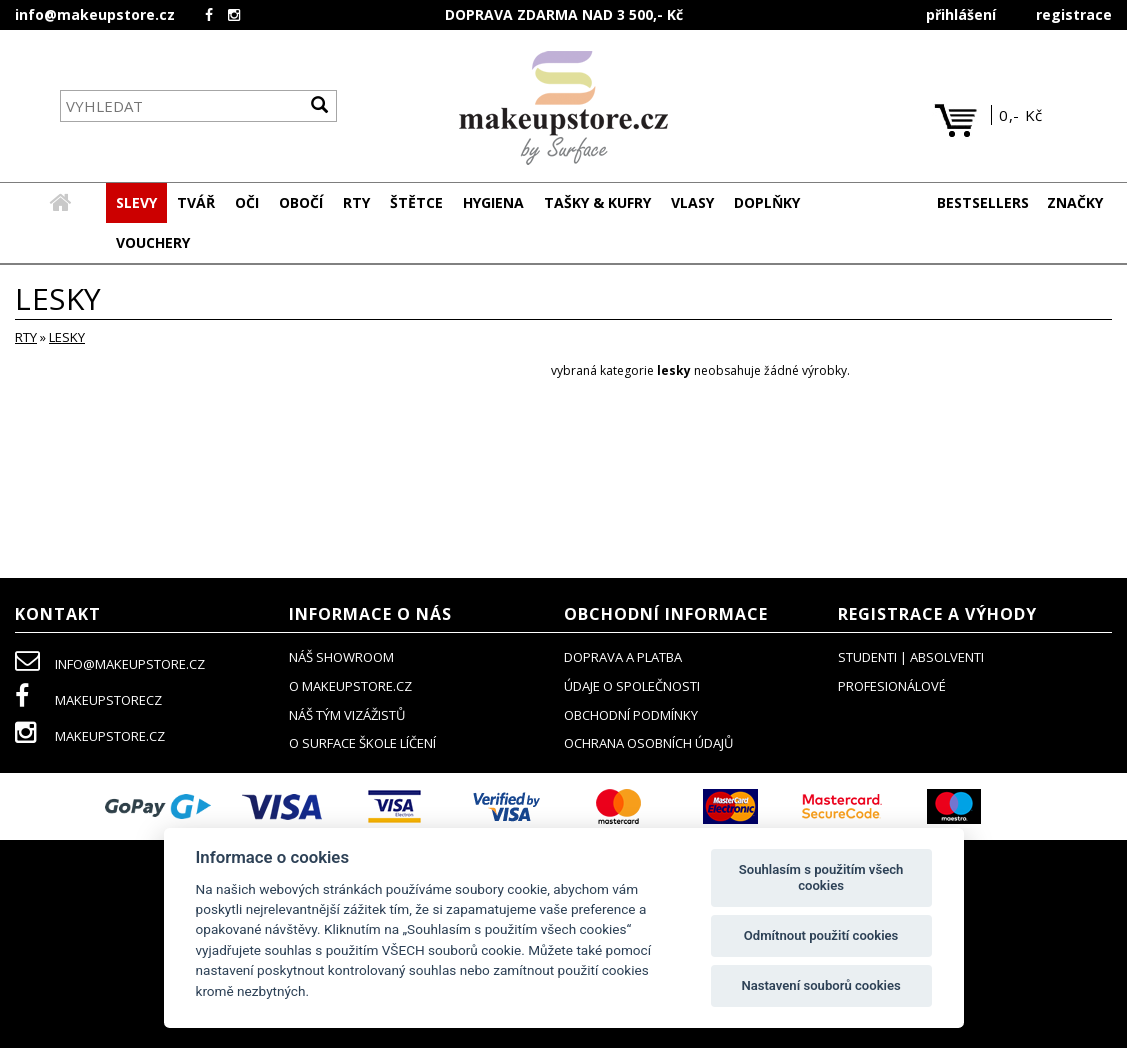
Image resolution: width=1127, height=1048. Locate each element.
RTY (26, 338)
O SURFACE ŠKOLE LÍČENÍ (362, 744)
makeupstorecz (88, 701)
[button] (196, 204)
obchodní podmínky (631, 716)
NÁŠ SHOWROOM (341, 658)
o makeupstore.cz (350, 687)
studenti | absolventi (911, 658)
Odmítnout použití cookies (821, 935)
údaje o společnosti (632, 687)
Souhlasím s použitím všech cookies (821, 877)
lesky (67, 338)
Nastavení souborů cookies (820, 985)
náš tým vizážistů (347, 716)
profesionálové (892, 687)
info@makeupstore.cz (95, 14)
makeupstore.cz (90, 737)
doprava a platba (623, 658)
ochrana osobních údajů (648, 744)
